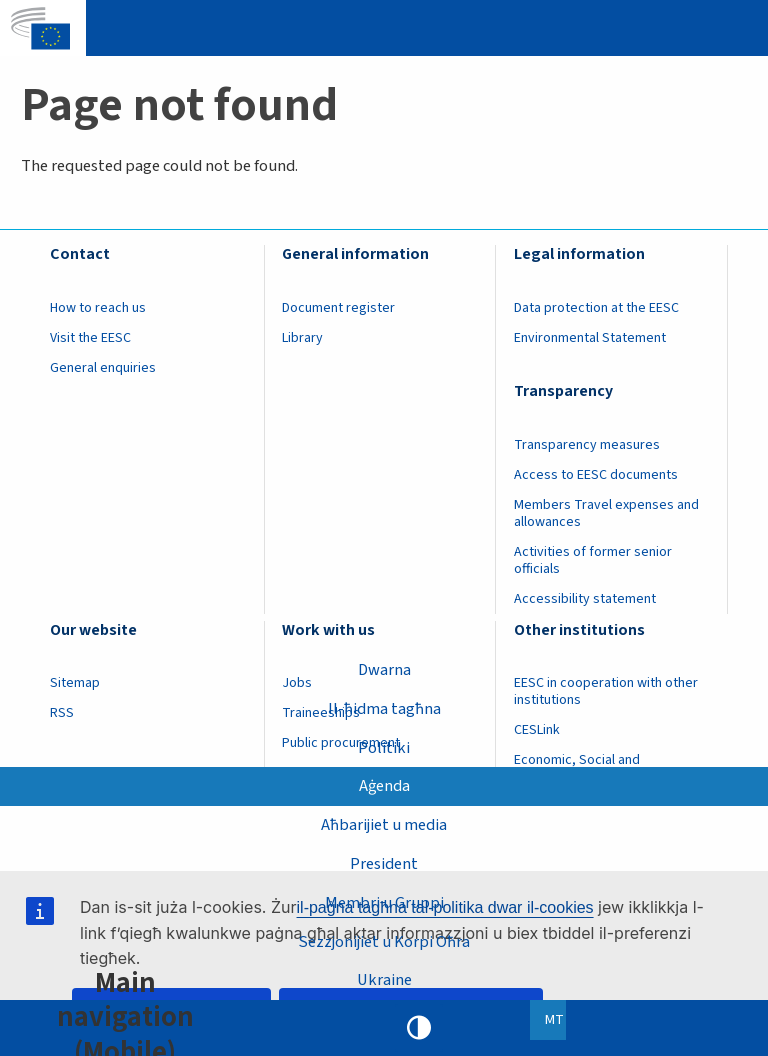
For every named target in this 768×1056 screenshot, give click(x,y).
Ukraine (384, 980)
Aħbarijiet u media (384, 825)
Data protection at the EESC (596, 308)
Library (302, 338)
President (384, 864)
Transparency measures (587, 445)
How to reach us (98, 308)
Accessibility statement (585, 599)
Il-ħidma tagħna (384, 708)
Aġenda (384, 786)
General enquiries (103, 368)
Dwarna (384, 669)
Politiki (384, 747)
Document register (338, 308)
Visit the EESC (90, 338)
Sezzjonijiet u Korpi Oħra (384, 941)
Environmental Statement (590, 338)
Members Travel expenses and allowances (606, 513)
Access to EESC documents (596, 475)
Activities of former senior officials (593, 560)
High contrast (419, 1028)
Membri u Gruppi (384, 902)
